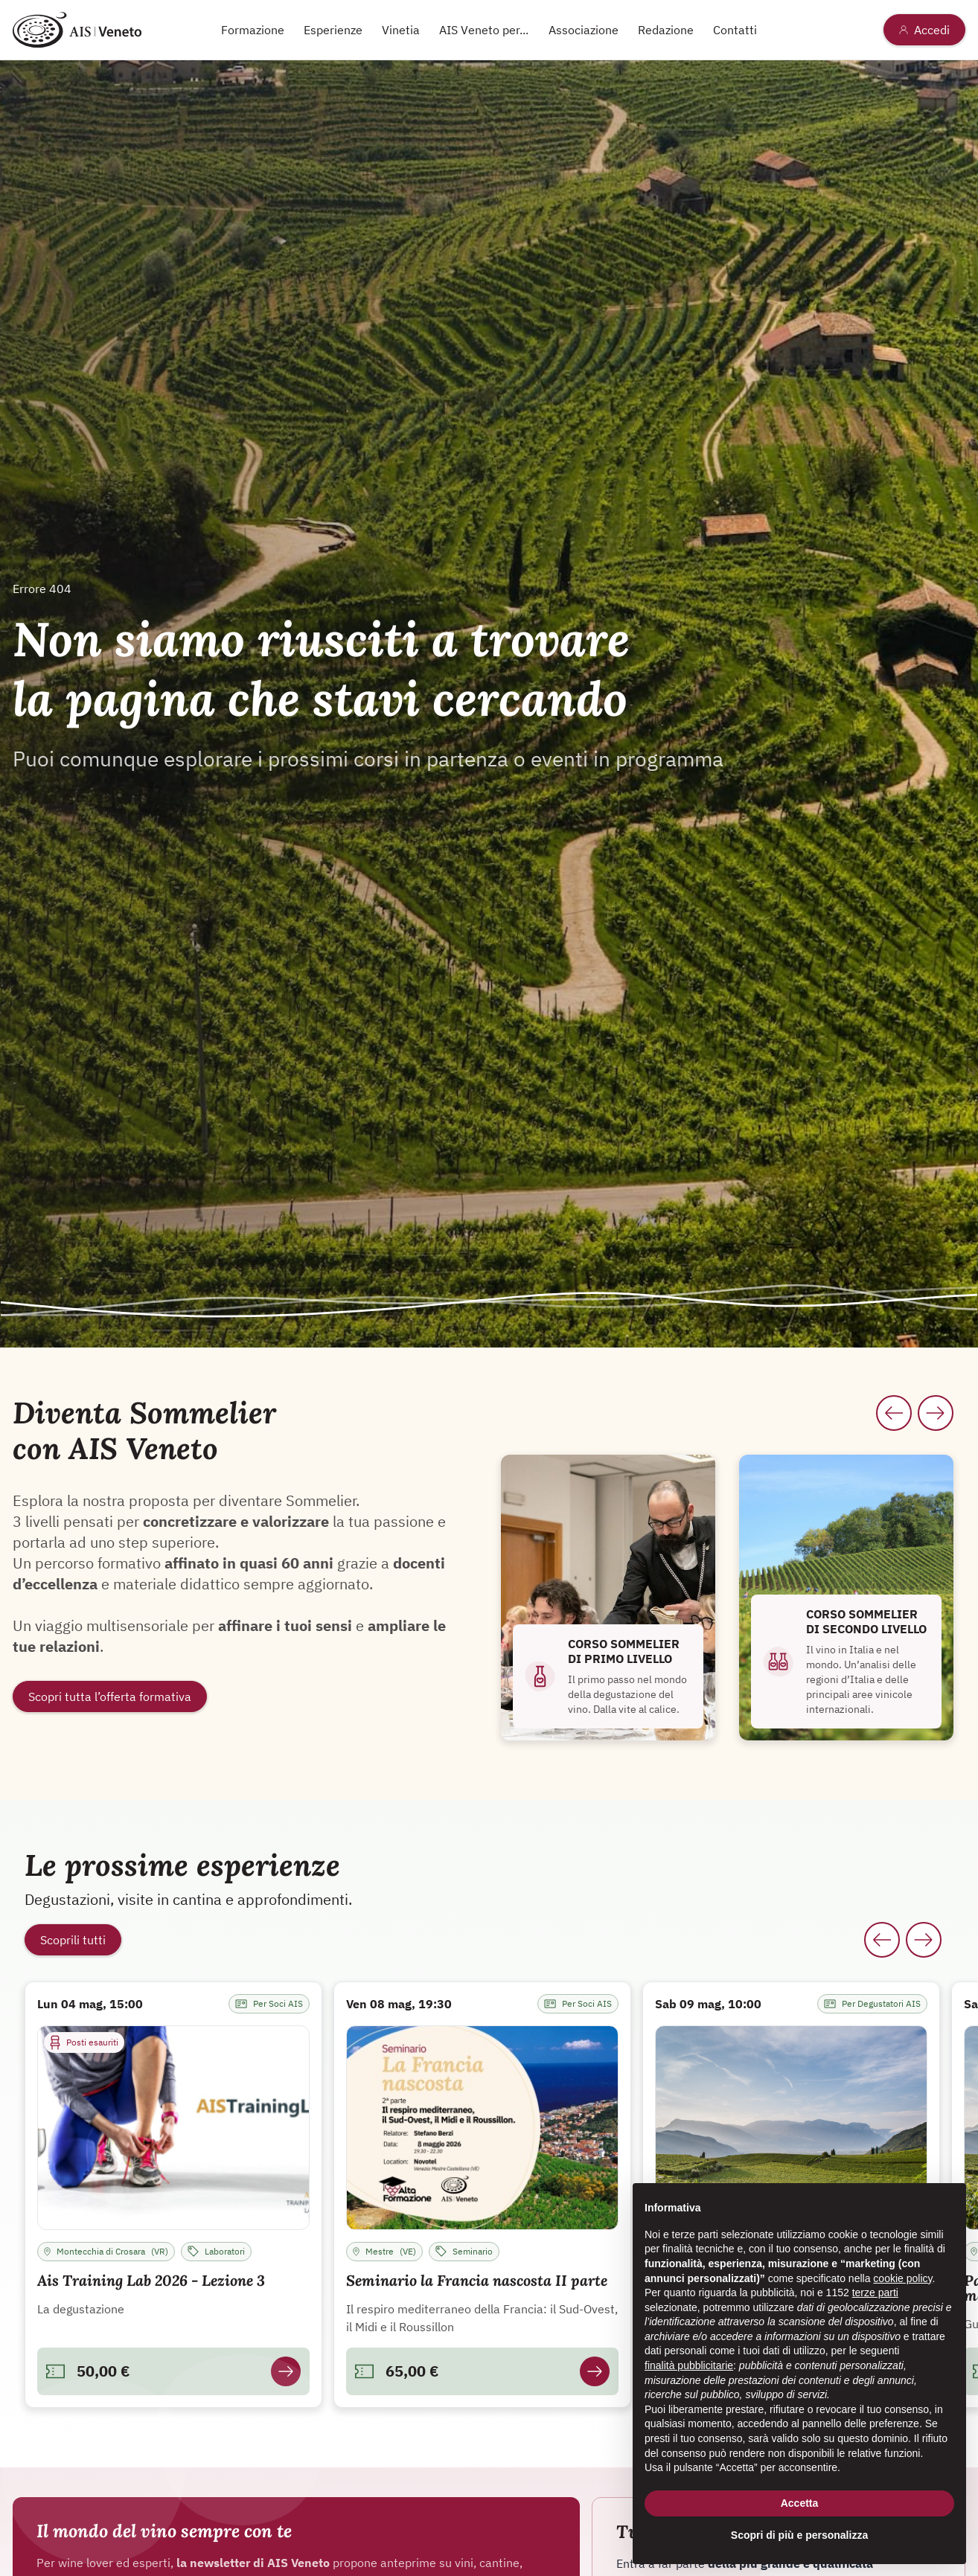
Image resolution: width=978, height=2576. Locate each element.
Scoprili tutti (73, 1939)
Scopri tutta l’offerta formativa (109, 1696)
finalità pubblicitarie (689, 2365)
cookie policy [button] (902, 2278)
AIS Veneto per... (483, 29)
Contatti (735, 29)
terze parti (875, 2292)
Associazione (584, 29)
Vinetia (401, 29)
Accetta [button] (800, 2503)
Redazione (666, 29)
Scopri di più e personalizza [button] (799, 2535)
